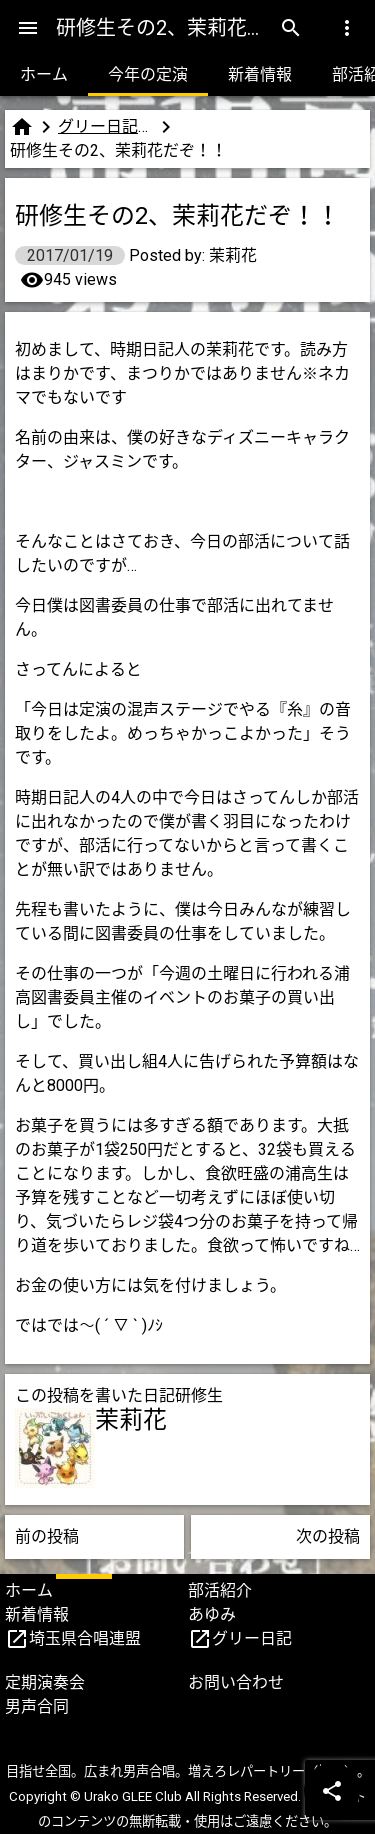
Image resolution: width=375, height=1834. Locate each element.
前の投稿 (47, 1536)
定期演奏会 (45, 1682)
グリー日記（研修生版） (106, 126)
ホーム (44, 74)
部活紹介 (220, 1590)
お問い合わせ (236, 1682)
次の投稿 (328, 1536)
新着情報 (260, 74)
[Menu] (28, 28)
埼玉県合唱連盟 (85, 1638)
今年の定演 (148, 74)
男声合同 (37, 1706)
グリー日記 (252, 1638)
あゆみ (212, 1614)
